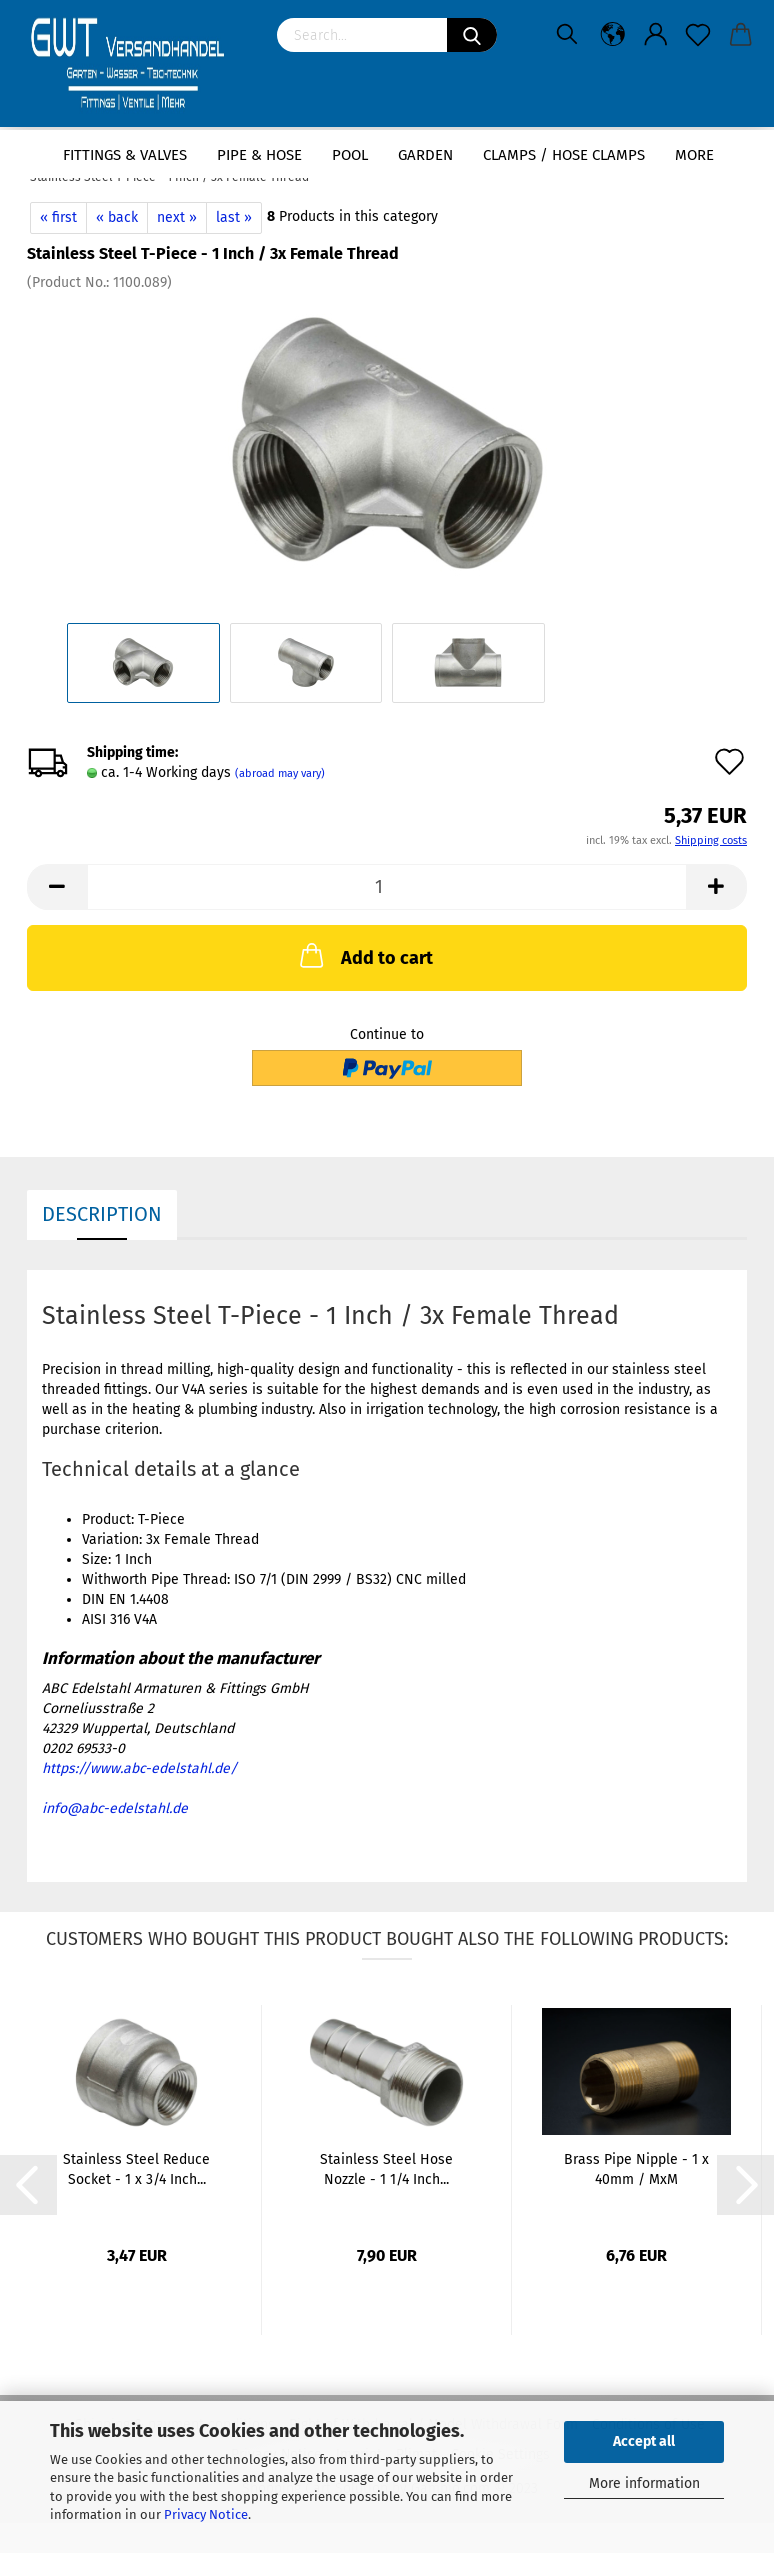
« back (117, 217)
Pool (350, 155)
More (694, 155)
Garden (425, 155)
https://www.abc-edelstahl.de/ (139, 1768)
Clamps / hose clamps (564, 155)
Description (102, 1214)
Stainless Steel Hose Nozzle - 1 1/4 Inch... (386, 2169)
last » (234, 217)
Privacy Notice (206, 2514)
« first (58, 217)
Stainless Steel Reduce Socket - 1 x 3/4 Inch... (136, 2169)
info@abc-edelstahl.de (115, 1808)
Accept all (644, 2441)
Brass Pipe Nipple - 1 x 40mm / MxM (636, 2169)
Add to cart (364, 955)
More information (644, 2483)
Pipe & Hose (259, 155)
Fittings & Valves (125, 155)
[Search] (472, 35)
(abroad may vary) (280, 773)
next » (177, 217)
